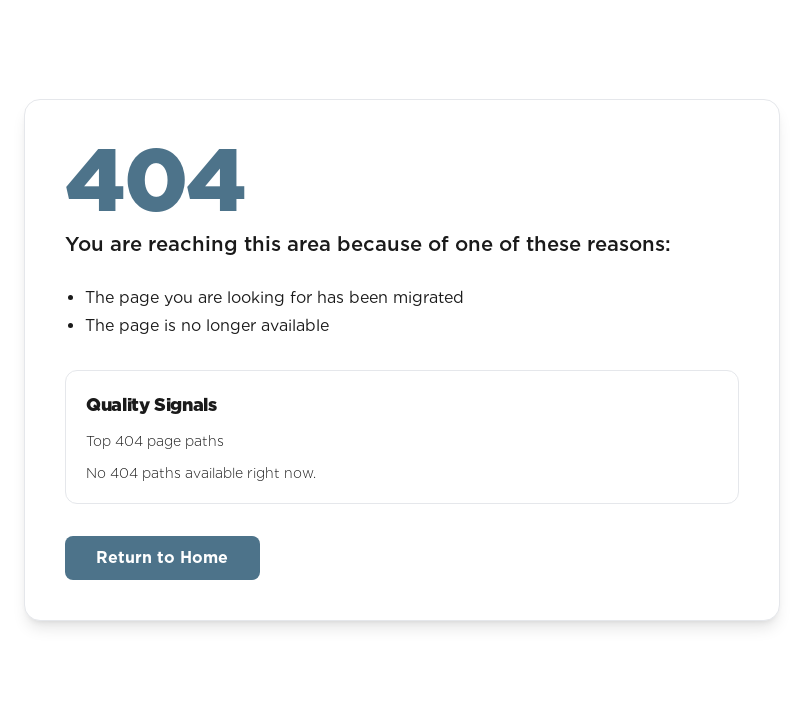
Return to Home (162, 557)
